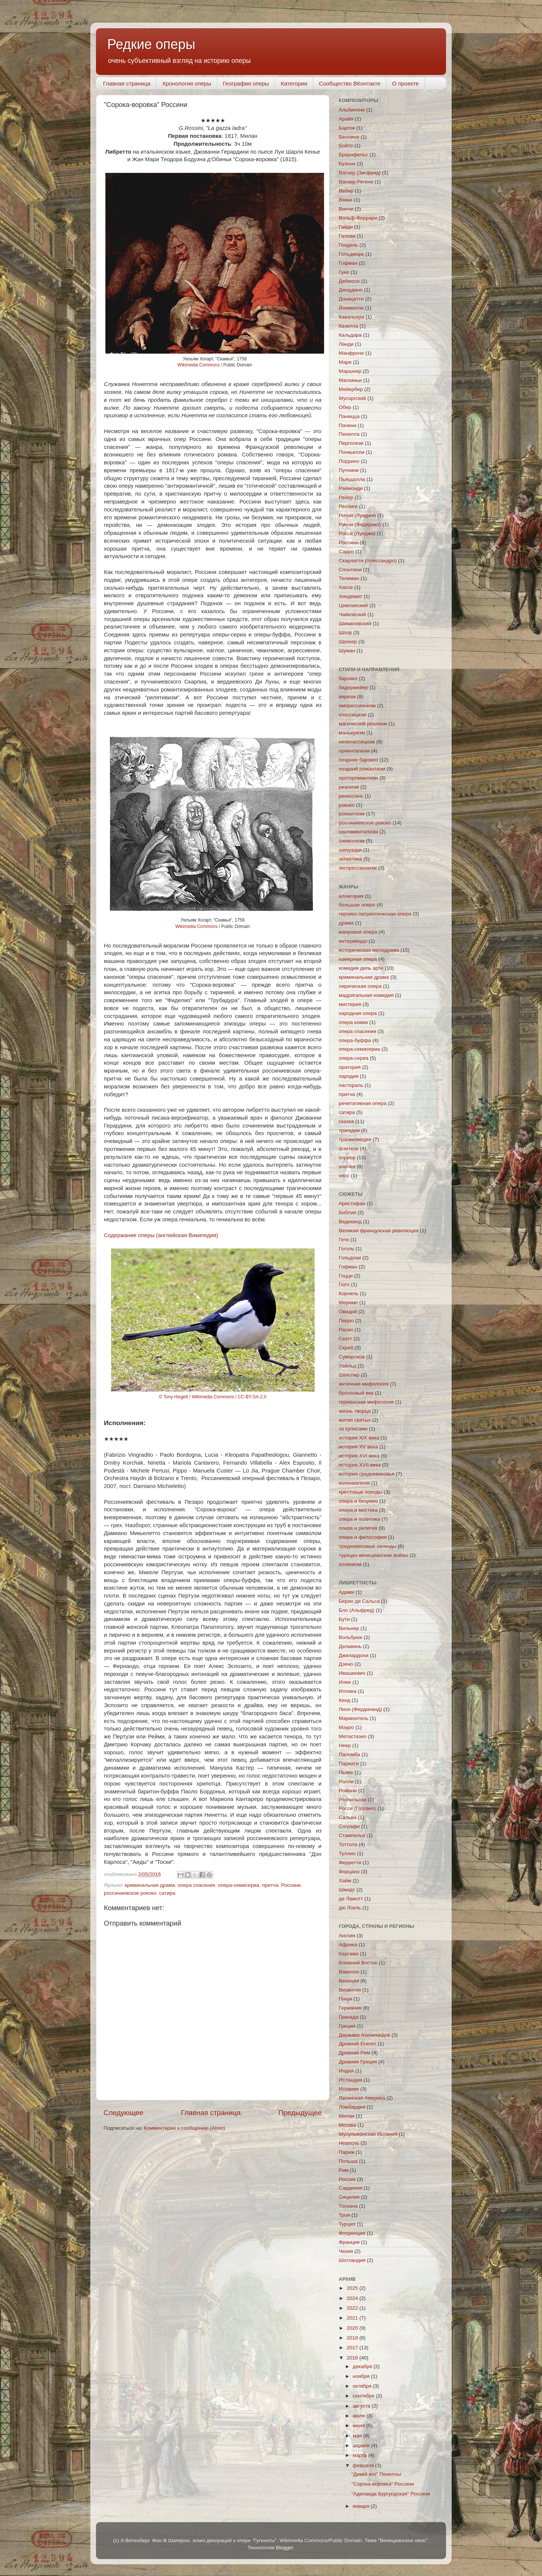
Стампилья (352, 1835)
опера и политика (359, 1519)
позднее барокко (358, 760)
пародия (348, 1076)
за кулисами (353, 1428)
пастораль (351, 1085)
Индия (346, 2071)
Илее (345, 1682)
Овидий (348, 1311)
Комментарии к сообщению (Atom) (184, 2128)
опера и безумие (358, 1501)
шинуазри (350, 850)
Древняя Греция (358, 2062)
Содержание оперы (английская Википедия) (161, 1235)
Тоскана (348, 2206)
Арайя (346, 119)
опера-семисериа (238, 1885)
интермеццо (353, 941)
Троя (344, 2215)
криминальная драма (150, 1885)
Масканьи (350, 380)
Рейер (346, 497)
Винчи (346, 209)
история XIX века (359, 1438)
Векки (345, 200)
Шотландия (352, 2260)
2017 (353, 2347)
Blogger (284, 2547)
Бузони (347, 163)
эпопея (347, 1166)
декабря (363, 2366)
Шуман (347, 650)
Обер (345, 407)
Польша (348, 2161)
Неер (345, 1745)
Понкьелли (351, 452)
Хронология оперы (186, 83)
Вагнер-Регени (356, 182)
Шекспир (349, 1375)
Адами (346, 1592)
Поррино (349, 461)
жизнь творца (354, 1411)
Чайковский (352, 614)
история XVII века (360, 1465)
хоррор (347, 1157)
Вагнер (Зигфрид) (360, 172)
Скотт (345, 1338)
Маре (345, 362)
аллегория (351, 896)
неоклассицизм (357, 742)
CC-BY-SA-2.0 (252, 1396)
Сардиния (350, 2188)
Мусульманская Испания (368, 2134)
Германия (350, 2008)
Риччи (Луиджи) (357, 515)
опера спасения (196, 1885)
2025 (353, 2288)
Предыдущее (300, 2113)
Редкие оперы (151, 44)
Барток (347, 128)
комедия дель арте (361, 968)
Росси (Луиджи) (357, 533)
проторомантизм (358, 778)
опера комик (353, 1022)
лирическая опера (360, 986)
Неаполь (349, 2143)
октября (363, 2386)
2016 (353, 2358)
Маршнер (350, 371)
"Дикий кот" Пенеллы (376, 2474)
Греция (347, 2026)
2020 (353, 2328)
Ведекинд (350, 1221)
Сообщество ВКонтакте (350, 83)
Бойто (346, 145)
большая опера (357, 905)
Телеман (349, 578)
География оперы (246, 83)
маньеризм (352, 733)
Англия (347, 1935)
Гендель (348, 245)
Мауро (346, 1727)
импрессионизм (357, 705)
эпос (344, 1175)
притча (270, 1885)
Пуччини (349, 470)
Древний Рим (354, 2053)
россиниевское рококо (130, 1893)
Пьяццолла (352, 479)
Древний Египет (357, 2043)
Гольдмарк (351, 254)
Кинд (344, 1700)
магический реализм (363, 723)
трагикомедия (355, 1139)
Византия (350, 1990)
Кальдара (350, 335)
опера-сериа (353, 1058)
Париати (349, 1763)
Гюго (344, 1284)
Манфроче (351, 353)
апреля (362, 2445)
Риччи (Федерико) (360, 524)
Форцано (349, 1871)
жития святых (355, 1420)
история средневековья (366, 1474)
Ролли (346, 1781)
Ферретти (350, 1862)
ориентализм (354, 751)
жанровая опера (358, 932)
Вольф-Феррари (358, 218)
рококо (347, 805)
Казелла (348, 326)
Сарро (346, 551)
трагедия (349, 1130)
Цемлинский (353, 605)
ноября (362, 2376)
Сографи (349, 1826)
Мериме (348, 1302)
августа (362, 2406)
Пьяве (346, 1772)
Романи (348, 1790)
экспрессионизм (358, 868)
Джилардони (353, 1655)
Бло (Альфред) (357, 1610)
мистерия (350, 1004)
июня (359, 2425)
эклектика (350, 859)
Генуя (345, 1999)
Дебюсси (349, 281)
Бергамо (349, 1953)
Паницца (349, 416)
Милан (347, 2116)
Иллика (347, 1691)
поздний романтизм (362, 769)
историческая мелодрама (369, 950)
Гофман (348, 263)
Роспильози (353, 1799)
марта (360, 2455)
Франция (349, 2242)
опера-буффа (355, 1040)
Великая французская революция (379, 1230)
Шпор (345, 632)
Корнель (348, 1293)
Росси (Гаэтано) (357, 1808)
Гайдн (346, 227)
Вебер (346, 191)
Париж (346, 2152)
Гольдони (350, 1258)
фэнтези (348, 1148)
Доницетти (351, 299)
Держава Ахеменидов (364, 2035)
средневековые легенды (367, 1546)
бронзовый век (356, 1393)
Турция (347, 2224)
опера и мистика (358, 1510)
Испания (349, 2089)
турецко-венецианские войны (373, 1555)
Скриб (346, 1348)
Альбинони (352, 110)
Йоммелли (351, 308)
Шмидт (347, 1889)
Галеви (347, 236)
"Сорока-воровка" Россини (383, 2484)
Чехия (346, 2251)
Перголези (351, 443)
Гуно (344, 272)
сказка (346, 1121)
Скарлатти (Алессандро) (368, 560)
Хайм (345, 1880)
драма (346, 923)
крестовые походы (360, 1492)
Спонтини (350, 569)
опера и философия (363, 1537)
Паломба (349, 1754)
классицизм (352, 714)
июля (359, 2416)
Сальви (347, 1817)
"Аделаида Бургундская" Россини (391, 2494)
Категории (294, 83)
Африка (348, 1944)
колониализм (354, 1483)
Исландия (350, 2080)
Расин (346, 1329)
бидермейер (353, 687)
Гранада (348, 2017)
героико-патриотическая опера (375, 914)
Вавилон (349, 1972)
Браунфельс (353, 154)
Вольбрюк (350, 1637)
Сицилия (349, 2197)
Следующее (123, 2113)
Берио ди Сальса (359, 1601)
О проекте (405, 83)
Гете (344, 1239)
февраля (364, 2465)
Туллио (347, 1853)
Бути (344, 1619)
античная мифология (363, 1384)
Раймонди (350, 488)
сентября (364, 2396)
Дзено (346, 1664)
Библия (347, 1212)
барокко (348, 678)
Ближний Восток (358, 1963)
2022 (353, 2308)
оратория (350, 1067)
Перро (346, 1320)
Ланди (346, 344)
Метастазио (352, 1736)
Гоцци (346, 1276)
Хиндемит (350, 596)
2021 (353, 2318)
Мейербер (351, 389)
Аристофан (352, 1203)
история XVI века (359, 1456)
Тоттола (348, 1844)
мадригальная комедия (366, 995)
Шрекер (348, 641)
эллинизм (350, 1564)
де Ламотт (351, 1898)
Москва (347, 2125)
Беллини (349, 137)
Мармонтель (353, 1718)
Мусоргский (352, 398)
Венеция (349, 1981)
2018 (353, 2338)
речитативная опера (363, 1103)
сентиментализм (358, 832)
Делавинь (350, 1646)
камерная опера (358, 959)
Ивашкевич (352, 1673)
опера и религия (358, 1528)
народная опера (358, 1013)
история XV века (358, 1447)
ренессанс (351, 796)
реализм (349, 787)
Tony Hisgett (175, 1396)
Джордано (350, 290)
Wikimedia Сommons (198, 365)
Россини (291, 1885)
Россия (347, 2179)
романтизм (351, 813)
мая (358, 2436)
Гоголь (346, 1248)
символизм (352, 841)
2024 (353, 2298)
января (362, 2506)
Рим (344, 2170)
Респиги (348, 506)
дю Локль (350, 1908)
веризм (347, 696)
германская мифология (366, 1402)
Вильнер (349, 1628)
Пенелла (349, 434)
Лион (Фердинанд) (360, 1709)
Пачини (347, 425)
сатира (167, 1893)
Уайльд (347, 1366)
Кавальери (351, 317)
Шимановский (355, 623)
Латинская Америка (362, 2098)
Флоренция (352, 2233)
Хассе (346, 587)
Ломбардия (352, 2107)
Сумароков (352, 1357)
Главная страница (127, 83)
